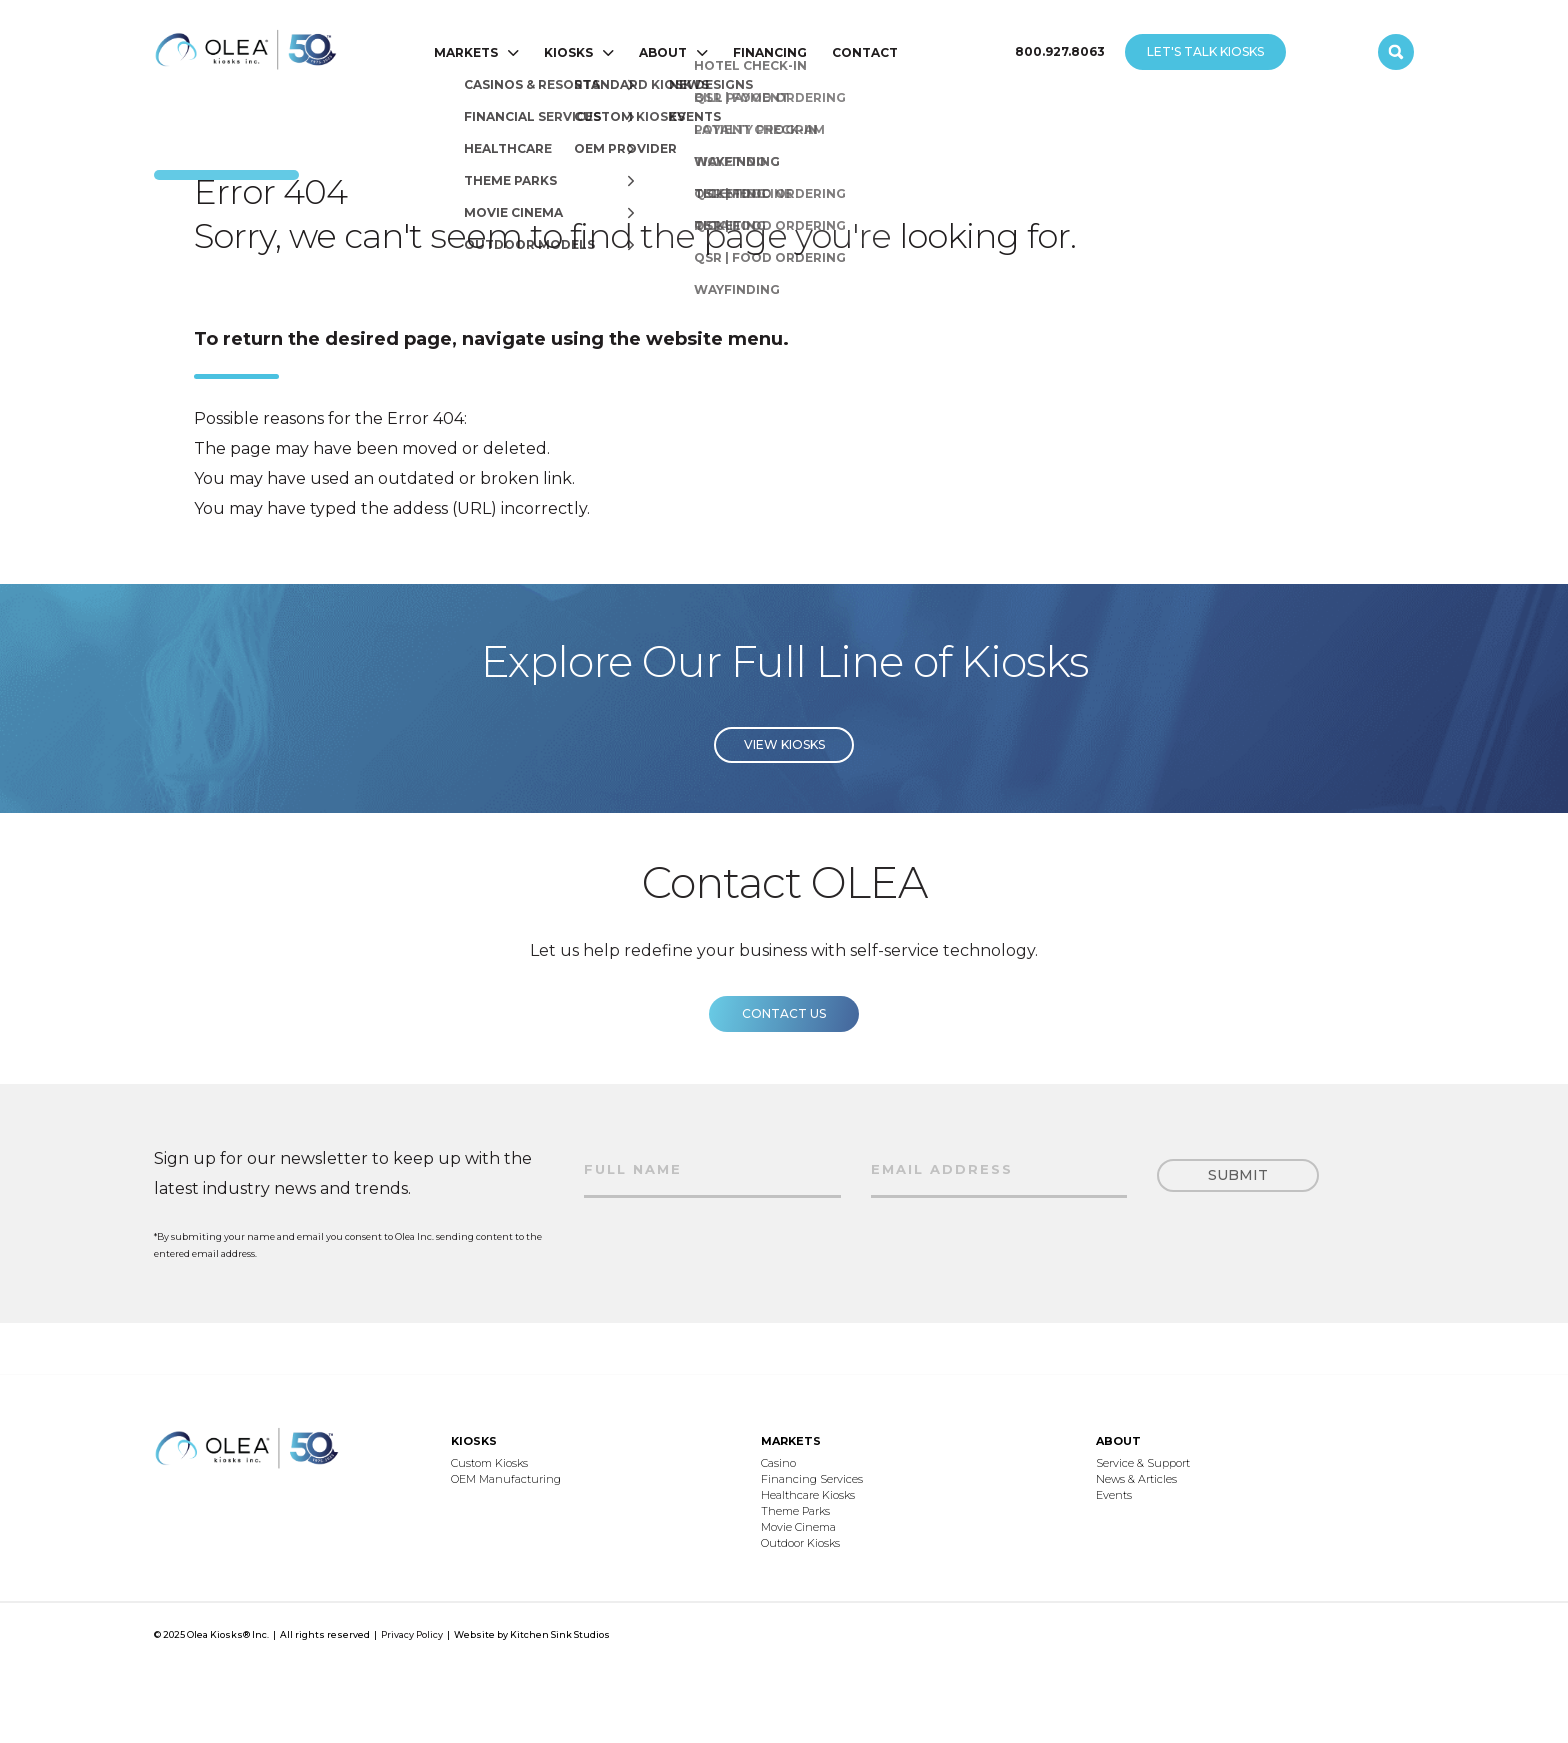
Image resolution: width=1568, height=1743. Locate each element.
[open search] (1396, 52)
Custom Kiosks (489, 1463)
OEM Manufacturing (506, 1479)
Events (1114, 1495)
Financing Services (812, 1479)
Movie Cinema (798, 1527)
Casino (778, 1463)
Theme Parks (795, 1511)
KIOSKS (568, 52)
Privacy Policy (412, 1634)
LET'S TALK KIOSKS (1205, 51)
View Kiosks (784, 766)
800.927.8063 (1060, 51)
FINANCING (770, 52)
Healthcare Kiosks (808, 1495)
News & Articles (1136, 1479)
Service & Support (1143, 1463)
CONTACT (865, 52)
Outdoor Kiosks (800, 1543)
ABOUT (663, 52)
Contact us (784, 1035)
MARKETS (466, 52)
